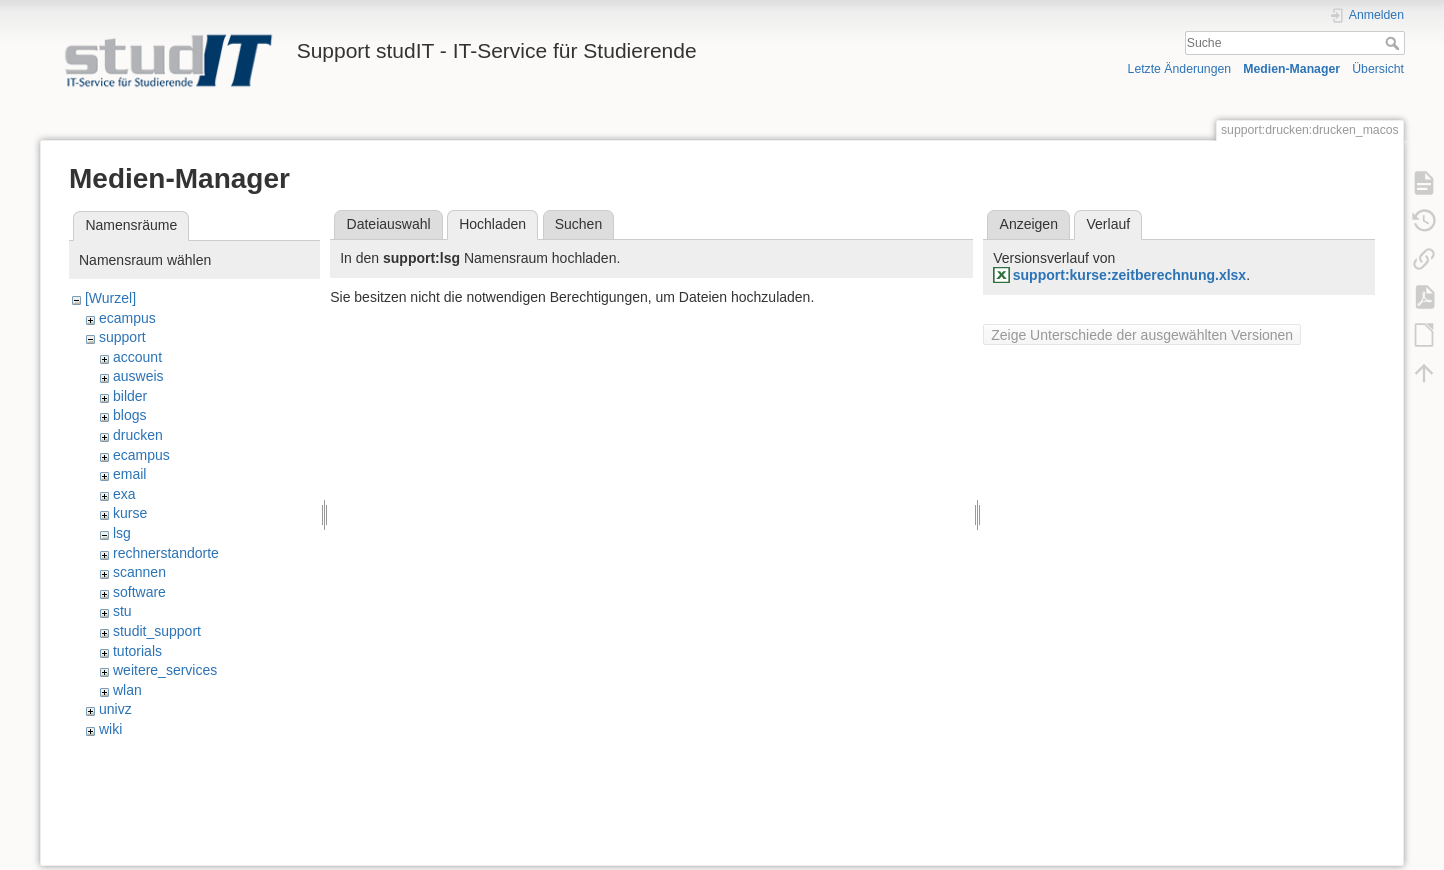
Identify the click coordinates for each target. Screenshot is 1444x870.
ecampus (127, 318)
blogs (129, 415)
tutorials (137, 651)
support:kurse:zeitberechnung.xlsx (1129, 275)
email (129, 474)
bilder (130, 396)
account (137, 357)
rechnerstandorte (166, 553)
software (139, 592)
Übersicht (1378, 69)
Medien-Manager (1291, 69)
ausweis (138, 376)
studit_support (157, 631)
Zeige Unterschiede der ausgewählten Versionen (1142, 335)
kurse (130, 513)
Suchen (578, 224)
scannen (139, 572)
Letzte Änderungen (1180, 69)
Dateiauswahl (389, 224)
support (122, 337)
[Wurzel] (110, 298)
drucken (138, 435)
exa (124, 494)
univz (115, 709)
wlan (127, 690)
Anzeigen (1029, 224)
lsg (122, 533)
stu (122, 611)
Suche (1394, 43)
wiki (110, 729)
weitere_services (165, 670)
